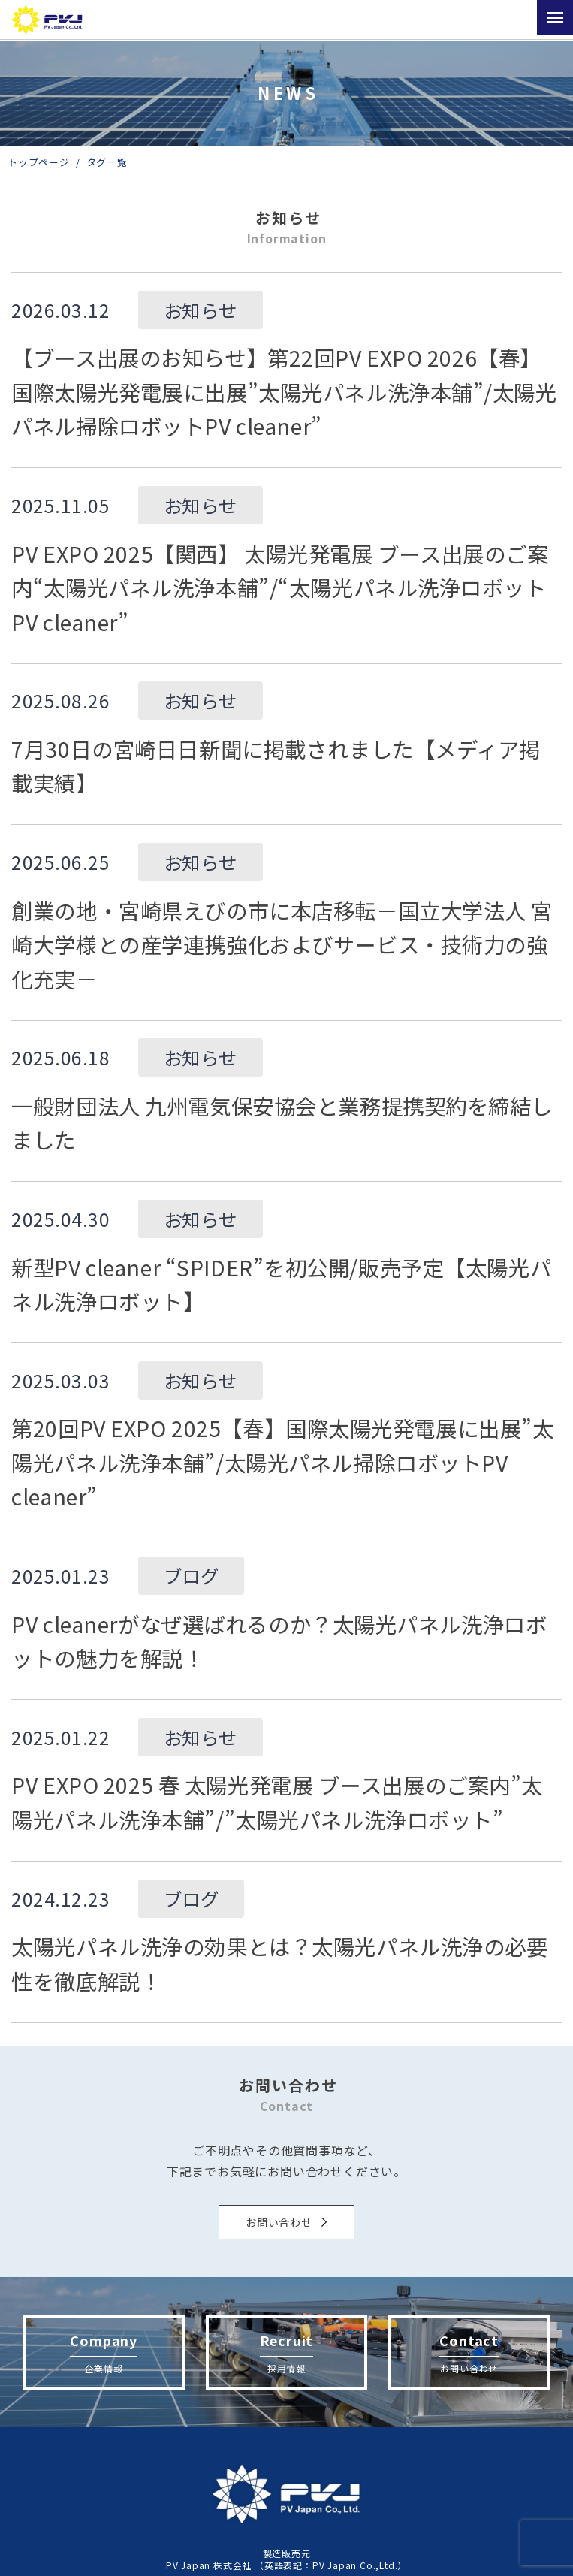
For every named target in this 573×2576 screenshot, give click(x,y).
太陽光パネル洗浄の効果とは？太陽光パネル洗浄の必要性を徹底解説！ (279, 1963)
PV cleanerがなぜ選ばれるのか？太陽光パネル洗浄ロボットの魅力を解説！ (279, 1641)
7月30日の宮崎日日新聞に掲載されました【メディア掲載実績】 (276, 766)
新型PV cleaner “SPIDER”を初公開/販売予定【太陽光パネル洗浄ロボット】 (281, 1284)
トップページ (39, 162)
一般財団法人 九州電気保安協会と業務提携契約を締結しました (282, 1122)
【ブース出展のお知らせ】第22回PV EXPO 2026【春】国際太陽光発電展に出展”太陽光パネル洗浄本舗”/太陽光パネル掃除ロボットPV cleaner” (283, 391)
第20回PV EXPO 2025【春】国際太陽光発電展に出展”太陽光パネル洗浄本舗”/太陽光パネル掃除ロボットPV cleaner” (282, 1461)
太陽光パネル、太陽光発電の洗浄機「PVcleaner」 (48, 19)
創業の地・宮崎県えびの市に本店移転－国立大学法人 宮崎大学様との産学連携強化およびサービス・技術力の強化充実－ (282, 944)
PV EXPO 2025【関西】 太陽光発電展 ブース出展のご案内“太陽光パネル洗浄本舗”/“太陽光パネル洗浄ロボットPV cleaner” (279, 587)
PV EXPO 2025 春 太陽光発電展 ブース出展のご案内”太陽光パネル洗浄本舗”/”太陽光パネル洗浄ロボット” (277, 1802)
